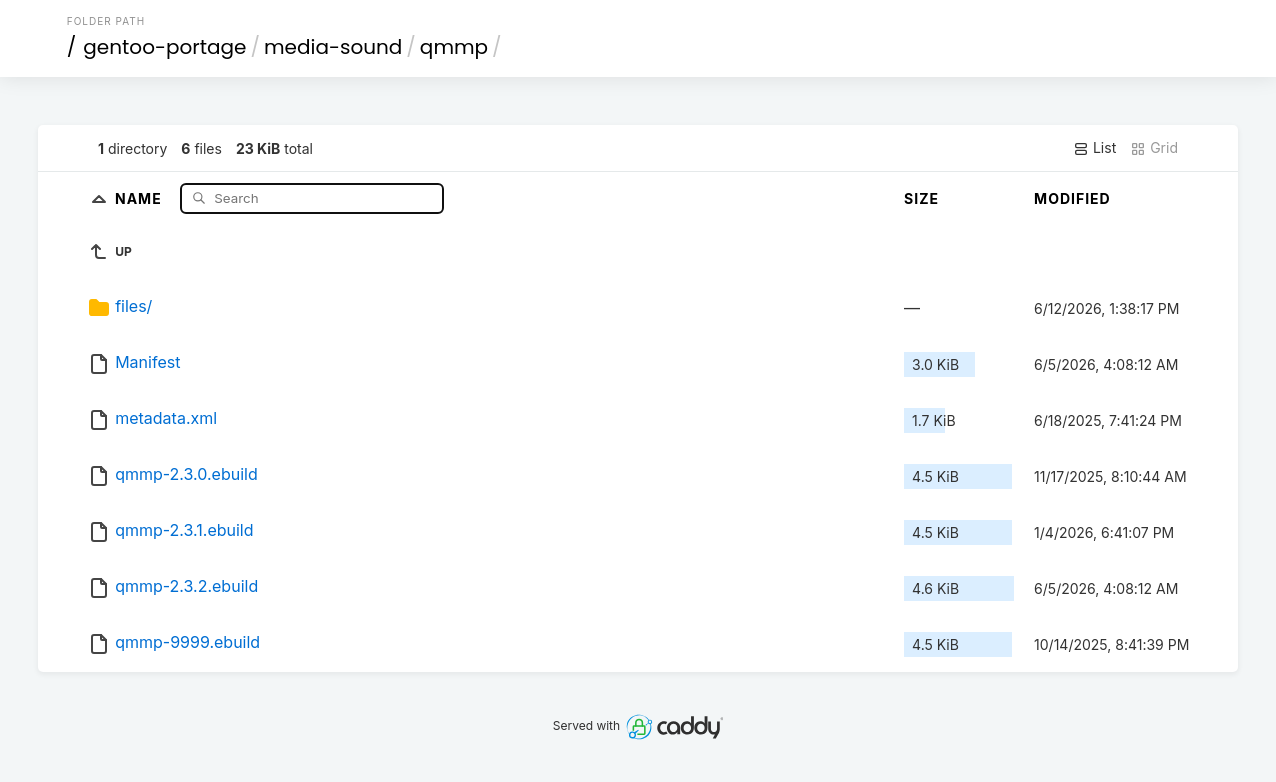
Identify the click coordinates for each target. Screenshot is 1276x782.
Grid (1154, 148)
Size (921, 198)
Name (140, 197)
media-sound (333, 47)
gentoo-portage (164, 47)
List (1094, 148)
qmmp (454, 47)
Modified (1072, 198)
